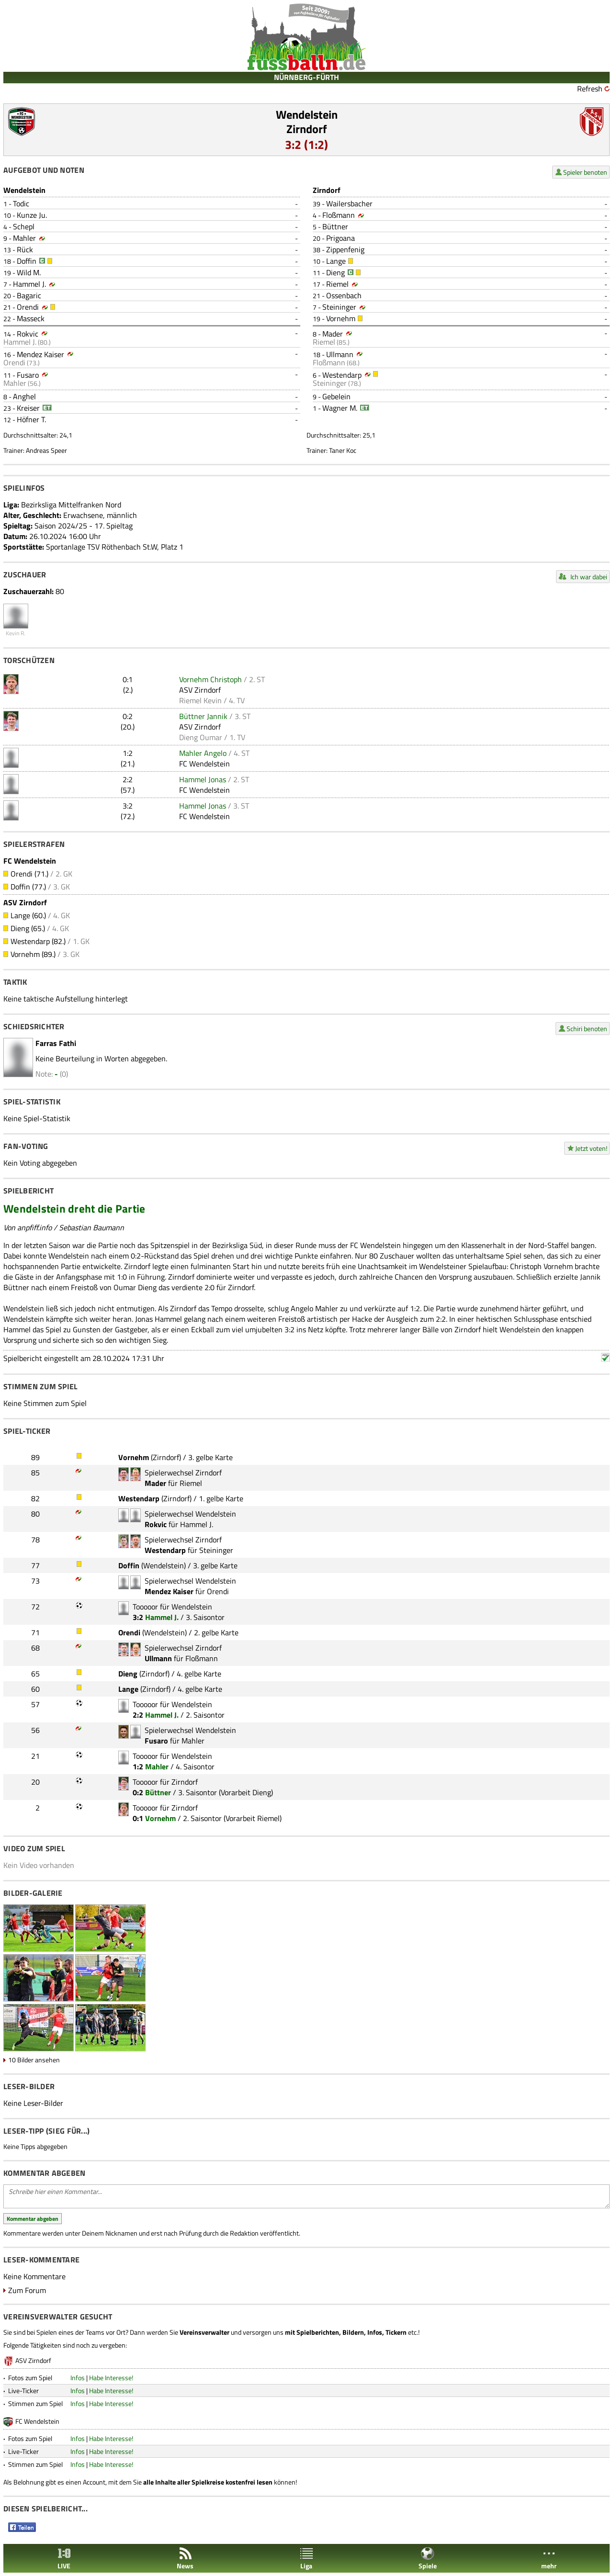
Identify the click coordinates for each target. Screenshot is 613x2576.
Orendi (28, 307)
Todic (21, 203)
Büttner (335, 226)
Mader (332, 333)
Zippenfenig (345, 249)
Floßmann (338, 215)
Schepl (23, 226)
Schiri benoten (587, 1029)
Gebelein (336, 396)
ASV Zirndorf (200, 690)
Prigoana (340, 238)
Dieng (335, 272)
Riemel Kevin (200, 700)
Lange (336, 261)
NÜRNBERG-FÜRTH (306, 77)
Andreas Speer (46, 450)
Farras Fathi (55, 1043)
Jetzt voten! (591, 1148)
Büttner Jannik (203, 716)
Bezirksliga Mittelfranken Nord (71, 504)
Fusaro (28, 375)
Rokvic (27, 333)
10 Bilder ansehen (34, 2060)
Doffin (26, 261)
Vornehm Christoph (210, 679)
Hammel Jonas (202, 779)
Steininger (339, 307)
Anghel (24, 396)
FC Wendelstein (204, 763)
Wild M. (29, 272)
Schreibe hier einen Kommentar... (306, 2196)
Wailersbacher (349, 203)
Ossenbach (344, 295)
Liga (306, 2558)
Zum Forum (27, 2290)
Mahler (24, 238)
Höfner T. (31, 419)
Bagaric (29, 295)
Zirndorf (306, 128)
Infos (77, 2378)
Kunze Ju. (32, 215)
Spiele (428, 2558)
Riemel (337, 284)
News (185, 2558)
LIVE (64, 2558)
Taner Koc (342, 450)
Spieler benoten (585, 172)
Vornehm (340, 318)
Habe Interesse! (111, 2378)
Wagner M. (339, 408)
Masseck (31, 318)
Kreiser (28, 408)
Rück (25, 249)
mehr (548, 2558)
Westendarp (342, 375)
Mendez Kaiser (40, 354)
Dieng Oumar (200, 737)
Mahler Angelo (203, 753)
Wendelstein (307, 114)
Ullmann (339, 354)
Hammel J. (29, 284)
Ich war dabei (588, 577)
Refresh (589, 88)
